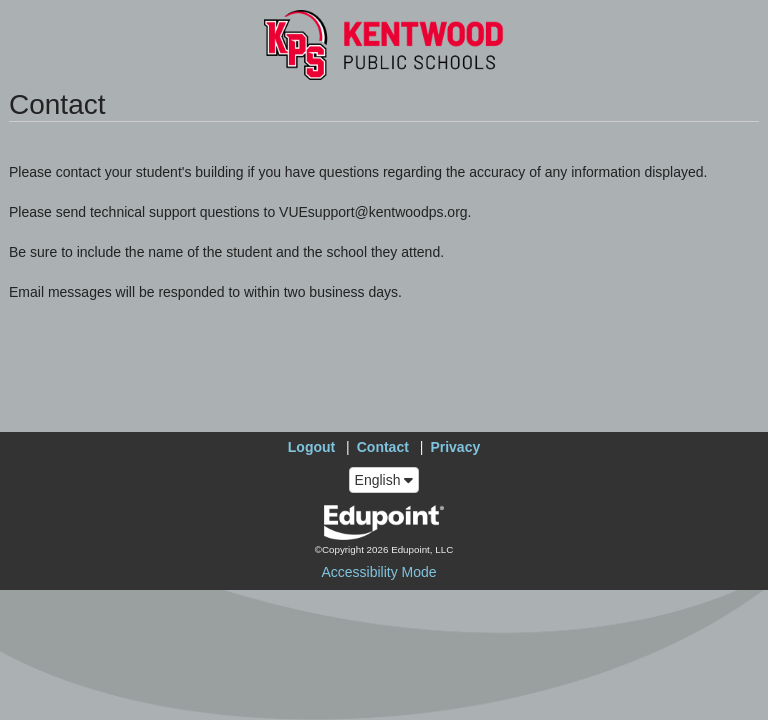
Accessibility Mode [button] (378, 572)
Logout (311, 447)
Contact (383, 447)
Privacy (455, 447)
